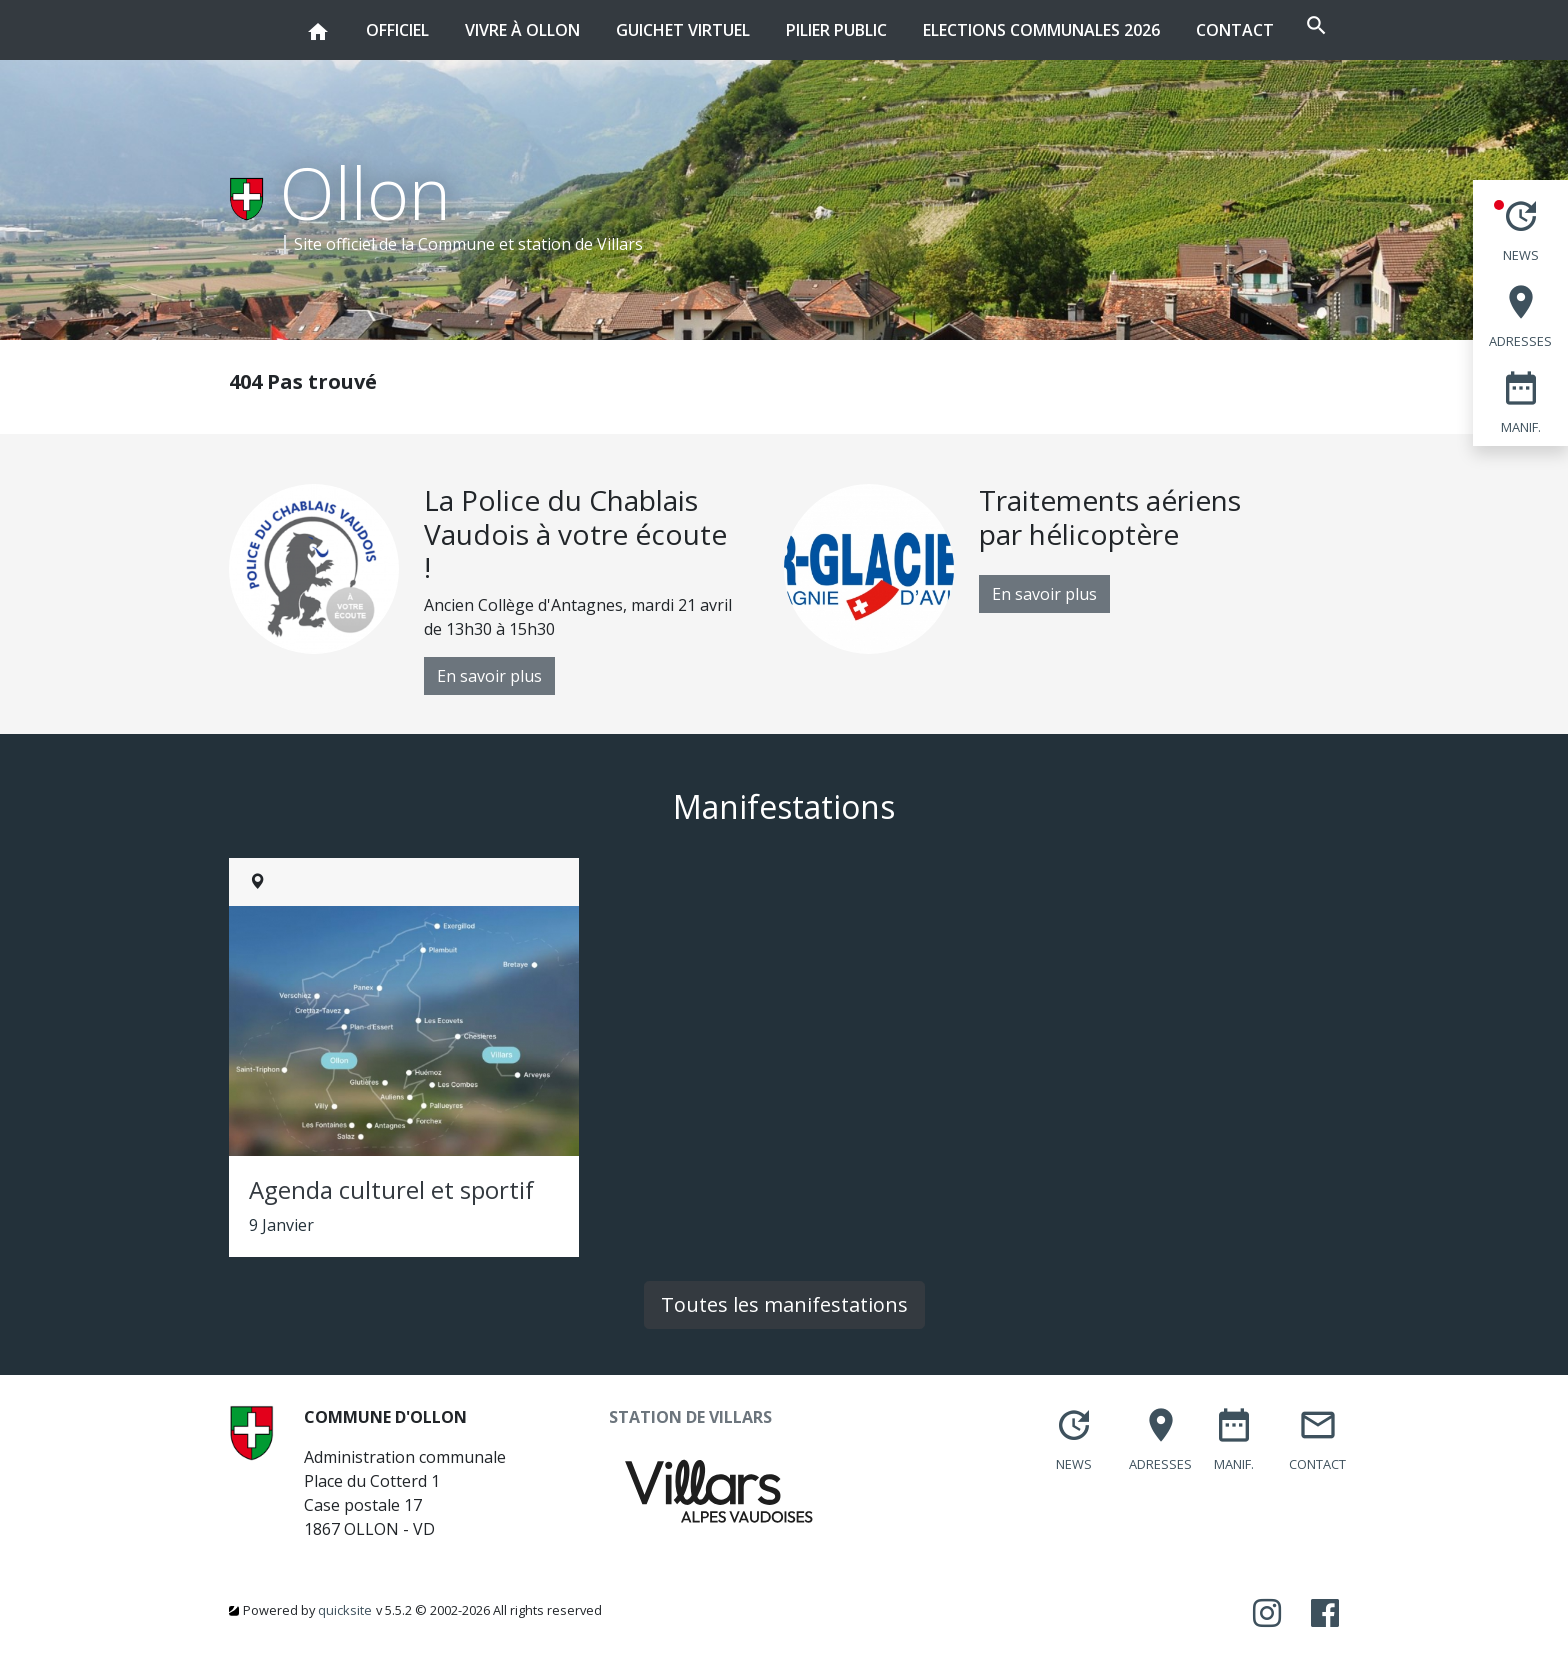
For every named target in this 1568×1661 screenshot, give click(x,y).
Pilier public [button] (777, 20)
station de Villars (580, 244)
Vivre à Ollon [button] (463, 20)
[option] (506, 589)
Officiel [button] (338, 20)
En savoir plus (489, 676)
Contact (1176, 30)
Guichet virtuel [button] (624, 20)
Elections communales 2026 (982, 30)
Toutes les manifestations (784, 1304)
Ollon (365, 192)
